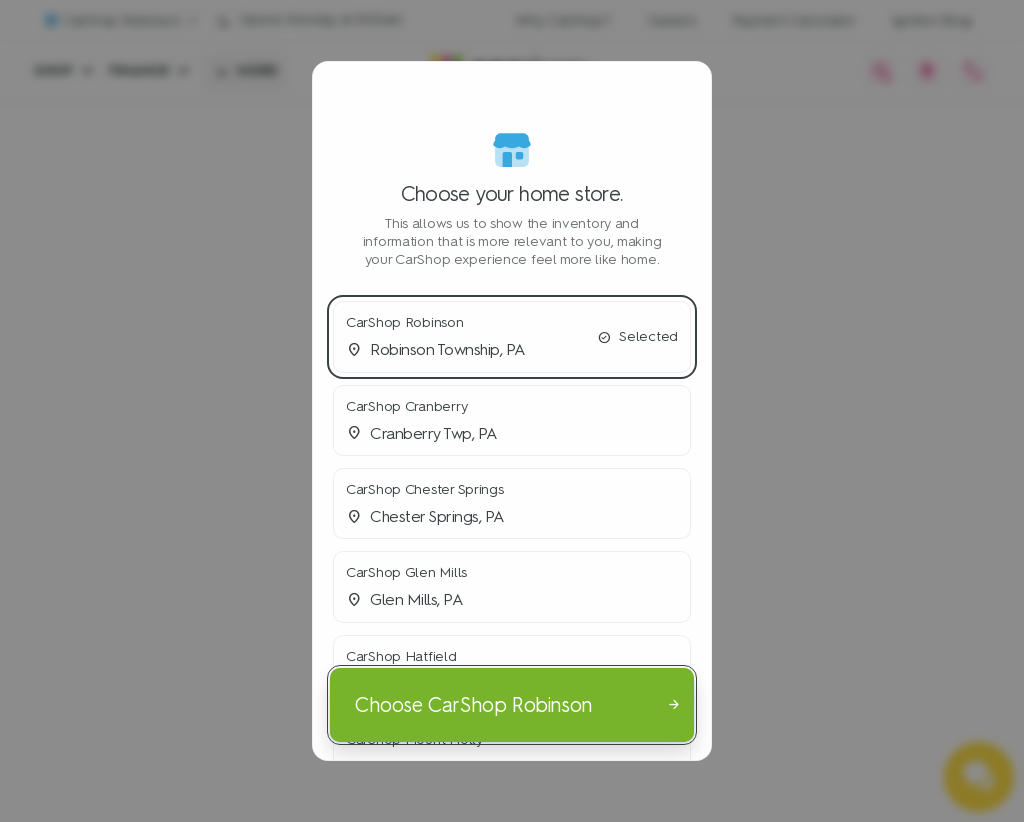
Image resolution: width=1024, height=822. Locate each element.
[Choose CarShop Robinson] (512, 705)
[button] (512, 336)
